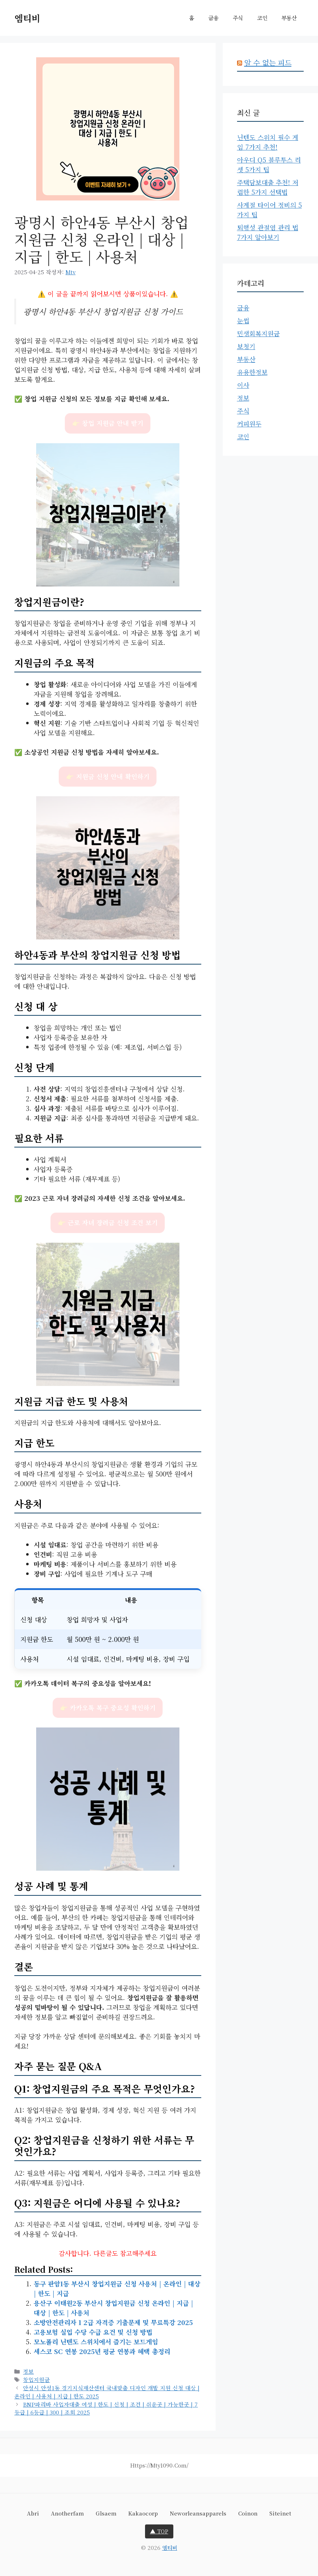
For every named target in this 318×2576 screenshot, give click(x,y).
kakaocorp (143, 2513)
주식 (238, 17)
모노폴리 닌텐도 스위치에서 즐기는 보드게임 (96, 2341)
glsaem (106, 2513)
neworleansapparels (198, 2513)
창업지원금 (36, 2379)
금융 (213, 17)
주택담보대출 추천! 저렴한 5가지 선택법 (267, 187)
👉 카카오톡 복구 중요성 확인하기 (107, 1707)
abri (33, 2513)
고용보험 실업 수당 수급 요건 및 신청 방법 (93, 2331)
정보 (28, 2371)
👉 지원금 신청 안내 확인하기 (107, 776)
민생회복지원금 (258, 333)
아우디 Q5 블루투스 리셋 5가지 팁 (269, 164)
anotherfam (67, 2513)
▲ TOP (159, 2531)
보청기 (246, 346)
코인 (262, 17)
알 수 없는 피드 (268, 62)
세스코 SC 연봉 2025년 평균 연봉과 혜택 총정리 (102, 2351)
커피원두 (249, 423)
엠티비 (27, 17)
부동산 (289, 17)
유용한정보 (252, 372)
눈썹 (243, 320)
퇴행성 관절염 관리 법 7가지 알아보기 (267, 232)
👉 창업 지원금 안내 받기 (107, 423)
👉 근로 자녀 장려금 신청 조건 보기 (108, 1222)
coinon (247, 2513)
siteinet (280, 2513)
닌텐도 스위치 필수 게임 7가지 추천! (267, 141)
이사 (243, 385)
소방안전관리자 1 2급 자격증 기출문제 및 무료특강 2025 (113, 2322)
